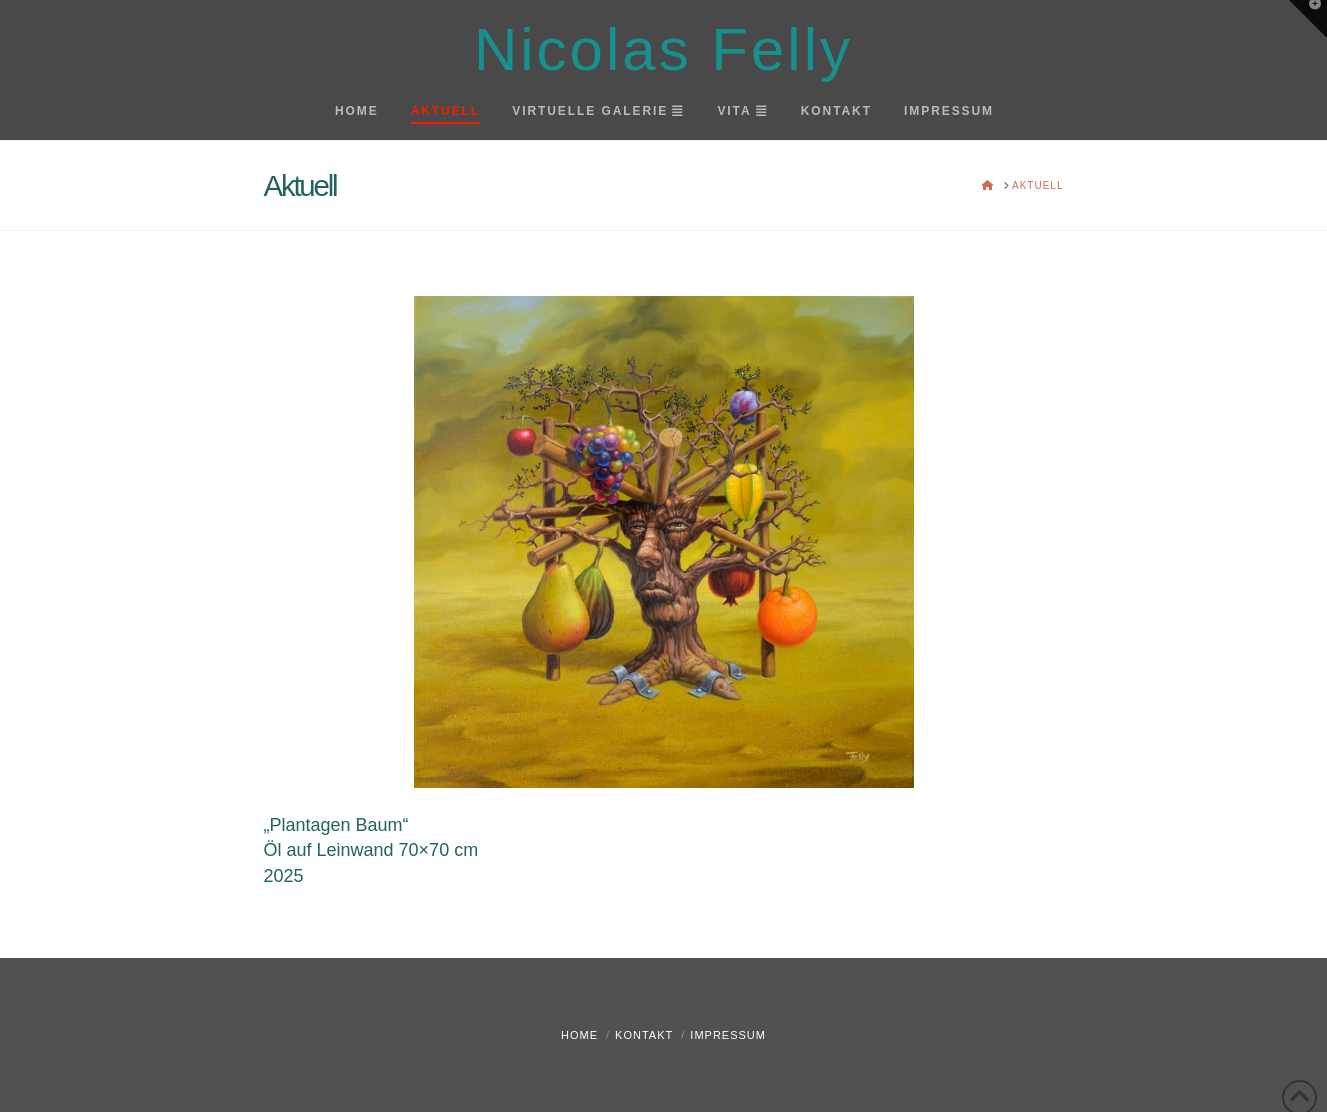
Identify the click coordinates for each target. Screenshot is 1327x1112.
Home (579, 1035)
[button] (1308, 19)
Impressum (728, 1035)
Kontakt (644, 1035)
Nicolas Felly (663, 50)
